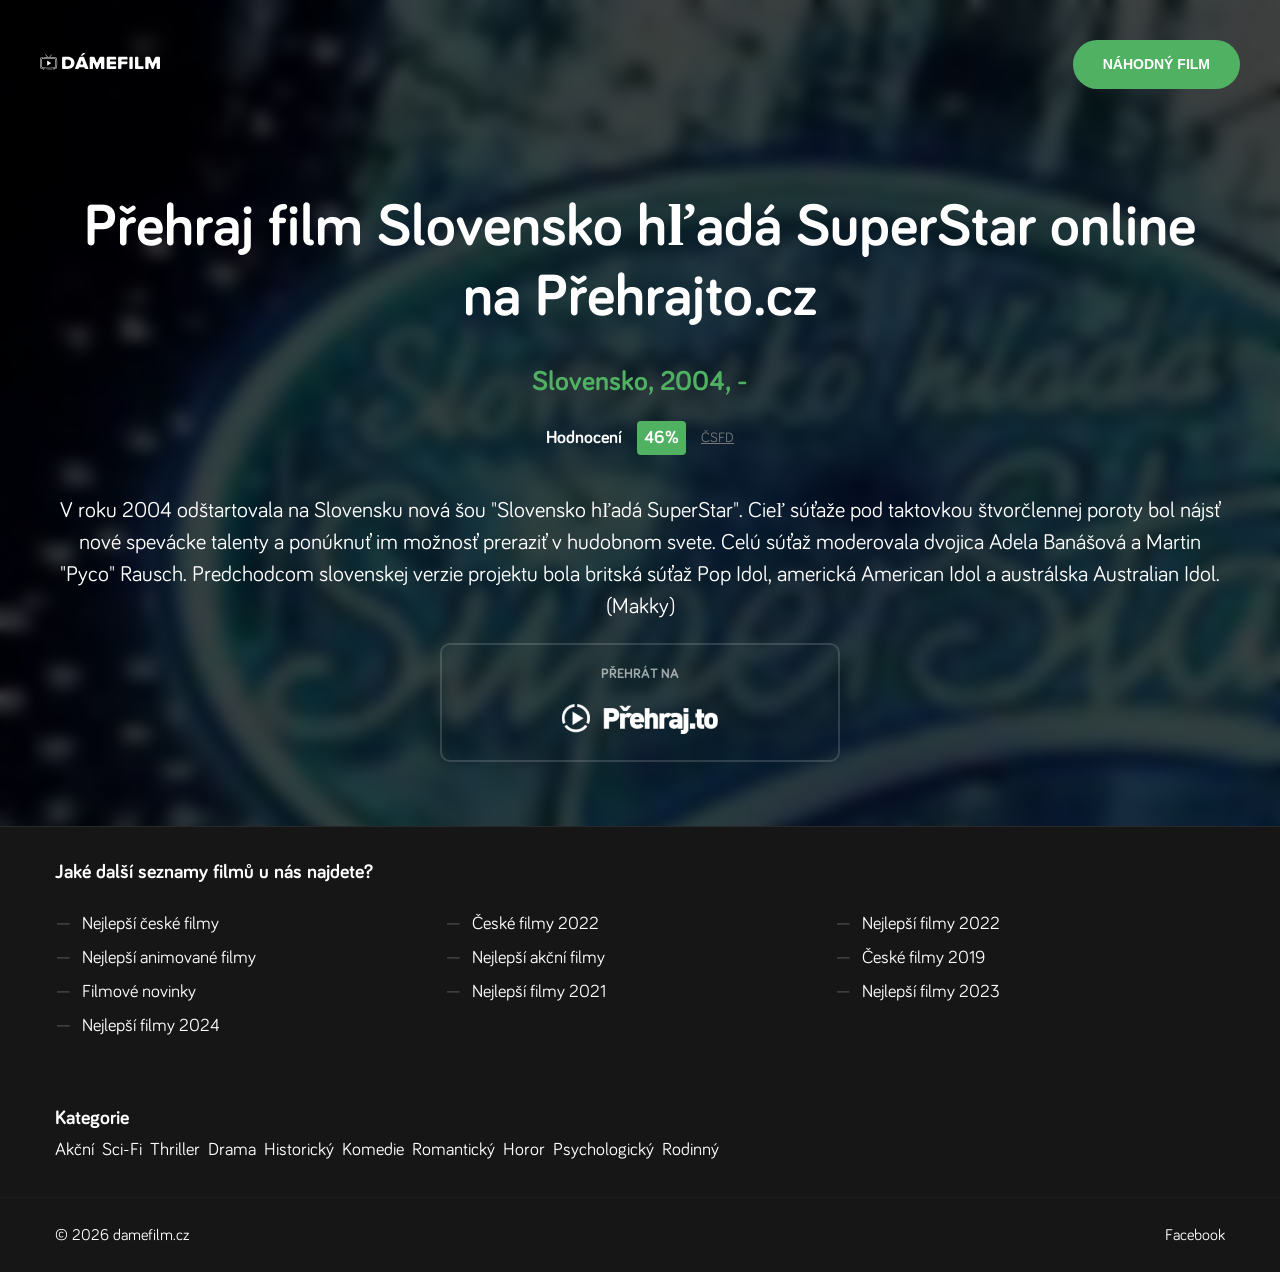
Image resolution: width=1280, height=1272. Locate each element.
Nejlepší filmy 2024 (137, 1026)
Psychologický (607, 1150)
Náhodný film (1156, 64)
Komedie (377, 1150)
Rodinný (694, 1150)
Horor (528, 1150)
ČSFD (717, 438)
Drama (236, 1150)
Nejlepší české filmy (137, 924)
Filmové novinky (125, 992)
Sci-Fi (126, 1150)
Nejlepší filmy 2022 (917, 924)
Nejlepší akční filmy (525, 958)
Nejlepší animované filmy (155, 958)
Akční (78, 1150)
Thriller (179, 1150)
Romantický (457, 1150)
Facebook (1195, 1235)
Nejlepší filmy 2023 (917, 992)
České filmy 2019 (910, 958)
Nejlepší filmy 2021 (525, 992)
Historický (303, 1150)
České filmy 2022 (522, 924)
